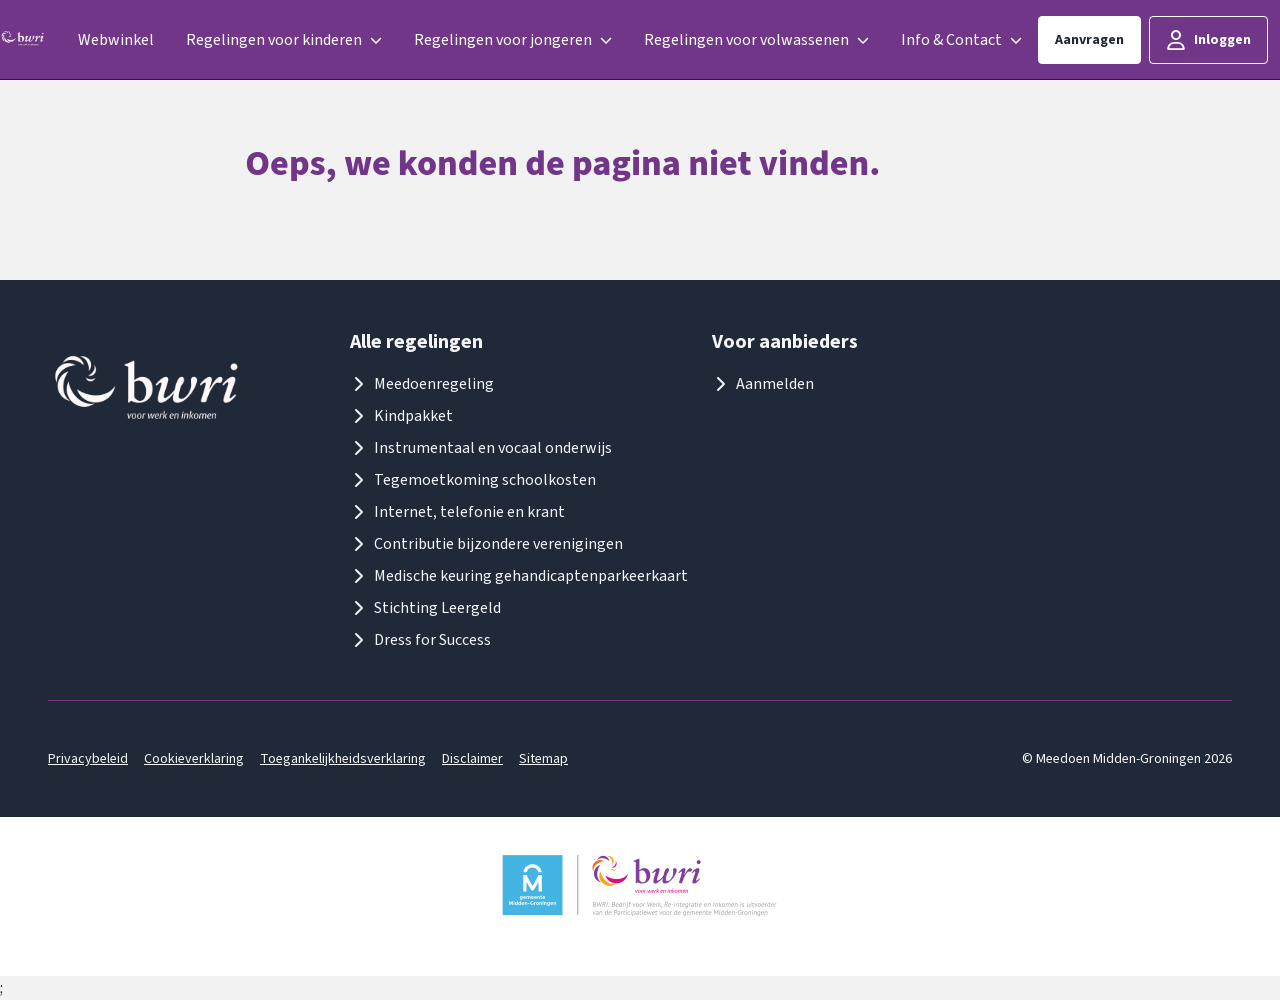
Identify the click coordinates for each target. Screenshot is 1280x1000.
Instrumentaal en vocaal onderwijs (481, 448)
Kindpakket (401, 416)
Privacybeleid (88, 759)
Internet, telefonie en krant (457, 512)
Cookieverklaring (194, 759)
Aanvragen (1089, 40)
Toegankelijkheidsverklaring (343, 759)
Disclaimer (472, 759)
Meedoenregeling (422, 384)
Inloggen (1208, 40)
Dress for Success (420, 640)
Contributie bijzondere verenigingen (486, 544)
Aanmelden (763, 384)
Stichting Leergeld (425, 608)
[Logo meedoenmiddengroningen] (23, 40)
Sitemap (543, 759)
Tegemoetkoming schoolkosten (473, 480)
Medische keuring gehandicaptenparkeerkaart (519, 576)
